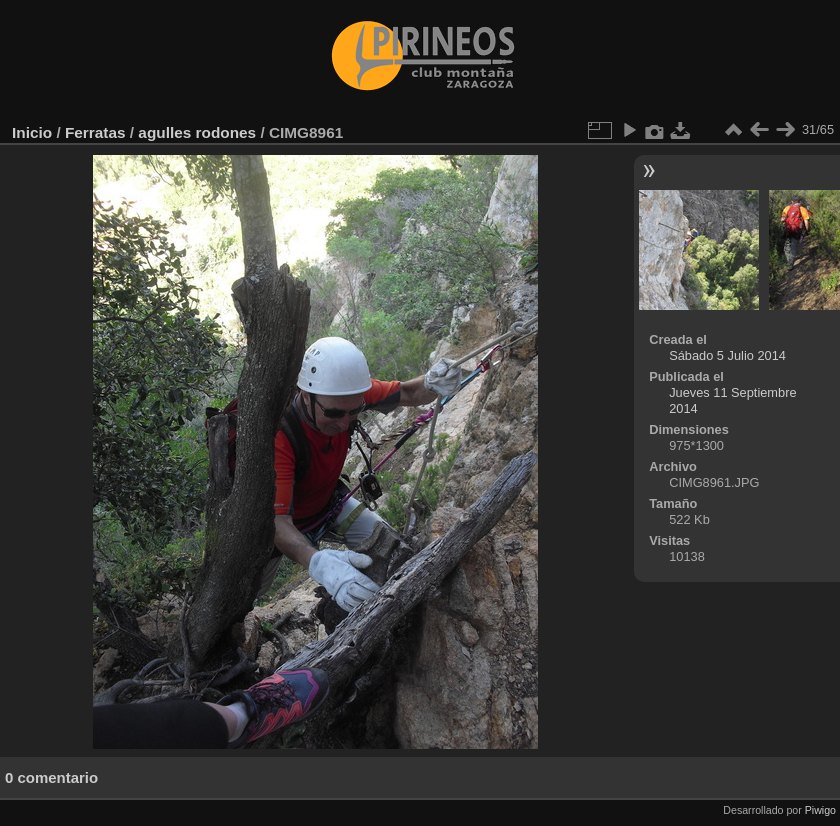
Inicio (32, 132)
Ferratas (95, 132)
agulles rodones (197, 132)
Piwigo (820, 810)
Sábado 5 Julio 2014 (727, 355)
